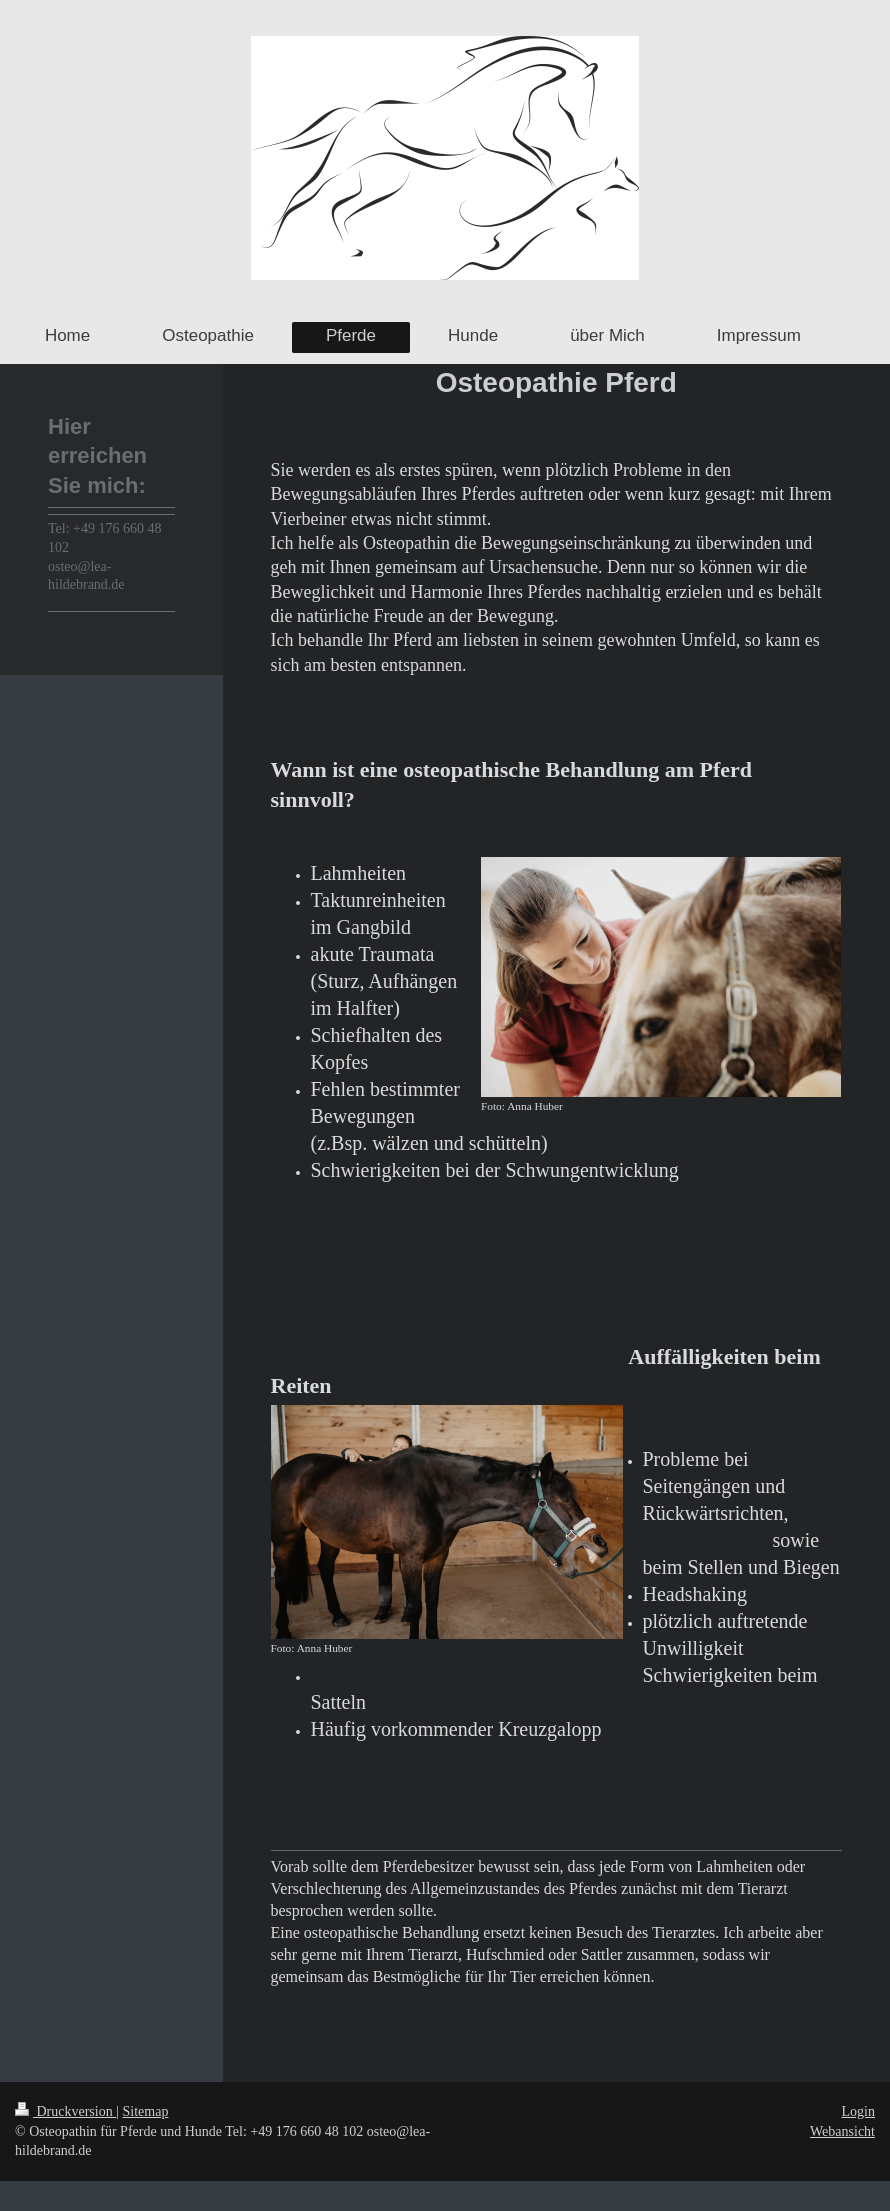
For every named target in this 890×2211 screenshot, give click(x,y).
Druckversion (65, 2111)
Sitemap (146, 2111)
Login (858, 2111)
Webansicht (842, 2131)
